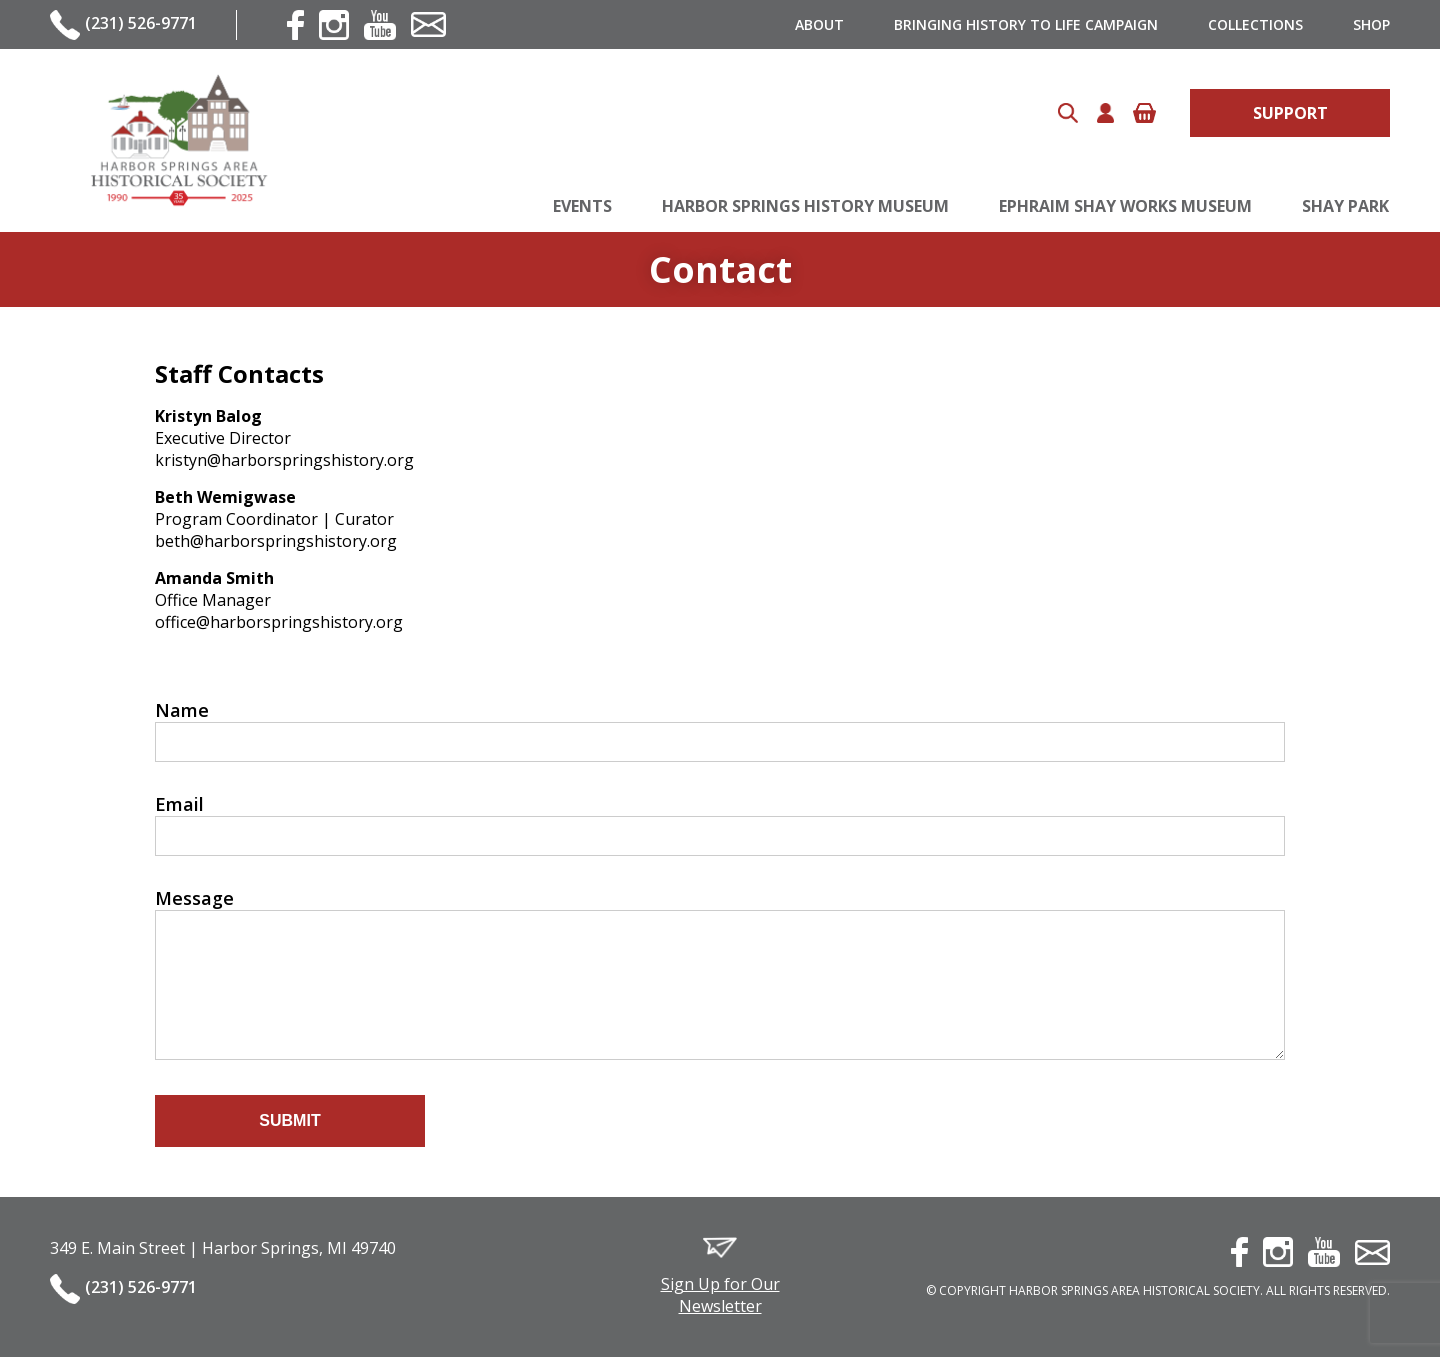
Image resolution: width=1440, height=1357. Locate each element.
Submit (289, 1120)
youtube (380, 25)
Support (1290, 113)
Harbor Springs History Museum (805, 206)
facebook (295, 25)
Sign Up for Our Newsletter (720, 1295)
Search (1068, 113)
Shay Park (1345, 206)
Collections (1255, 24)
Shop (1371, 24)
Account (1105, 113)
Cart (1144, 113)
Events (582, 206)
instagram (334, 25)
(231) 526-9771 (141, 23)
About (819, 24)
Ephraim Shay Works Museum (1125, 206)
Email (179, 804)
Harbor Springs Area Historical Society (178, 140)
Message (194, 898)
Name (182, 710)
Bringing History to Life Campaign (1026, 24)
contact (428, 24)
